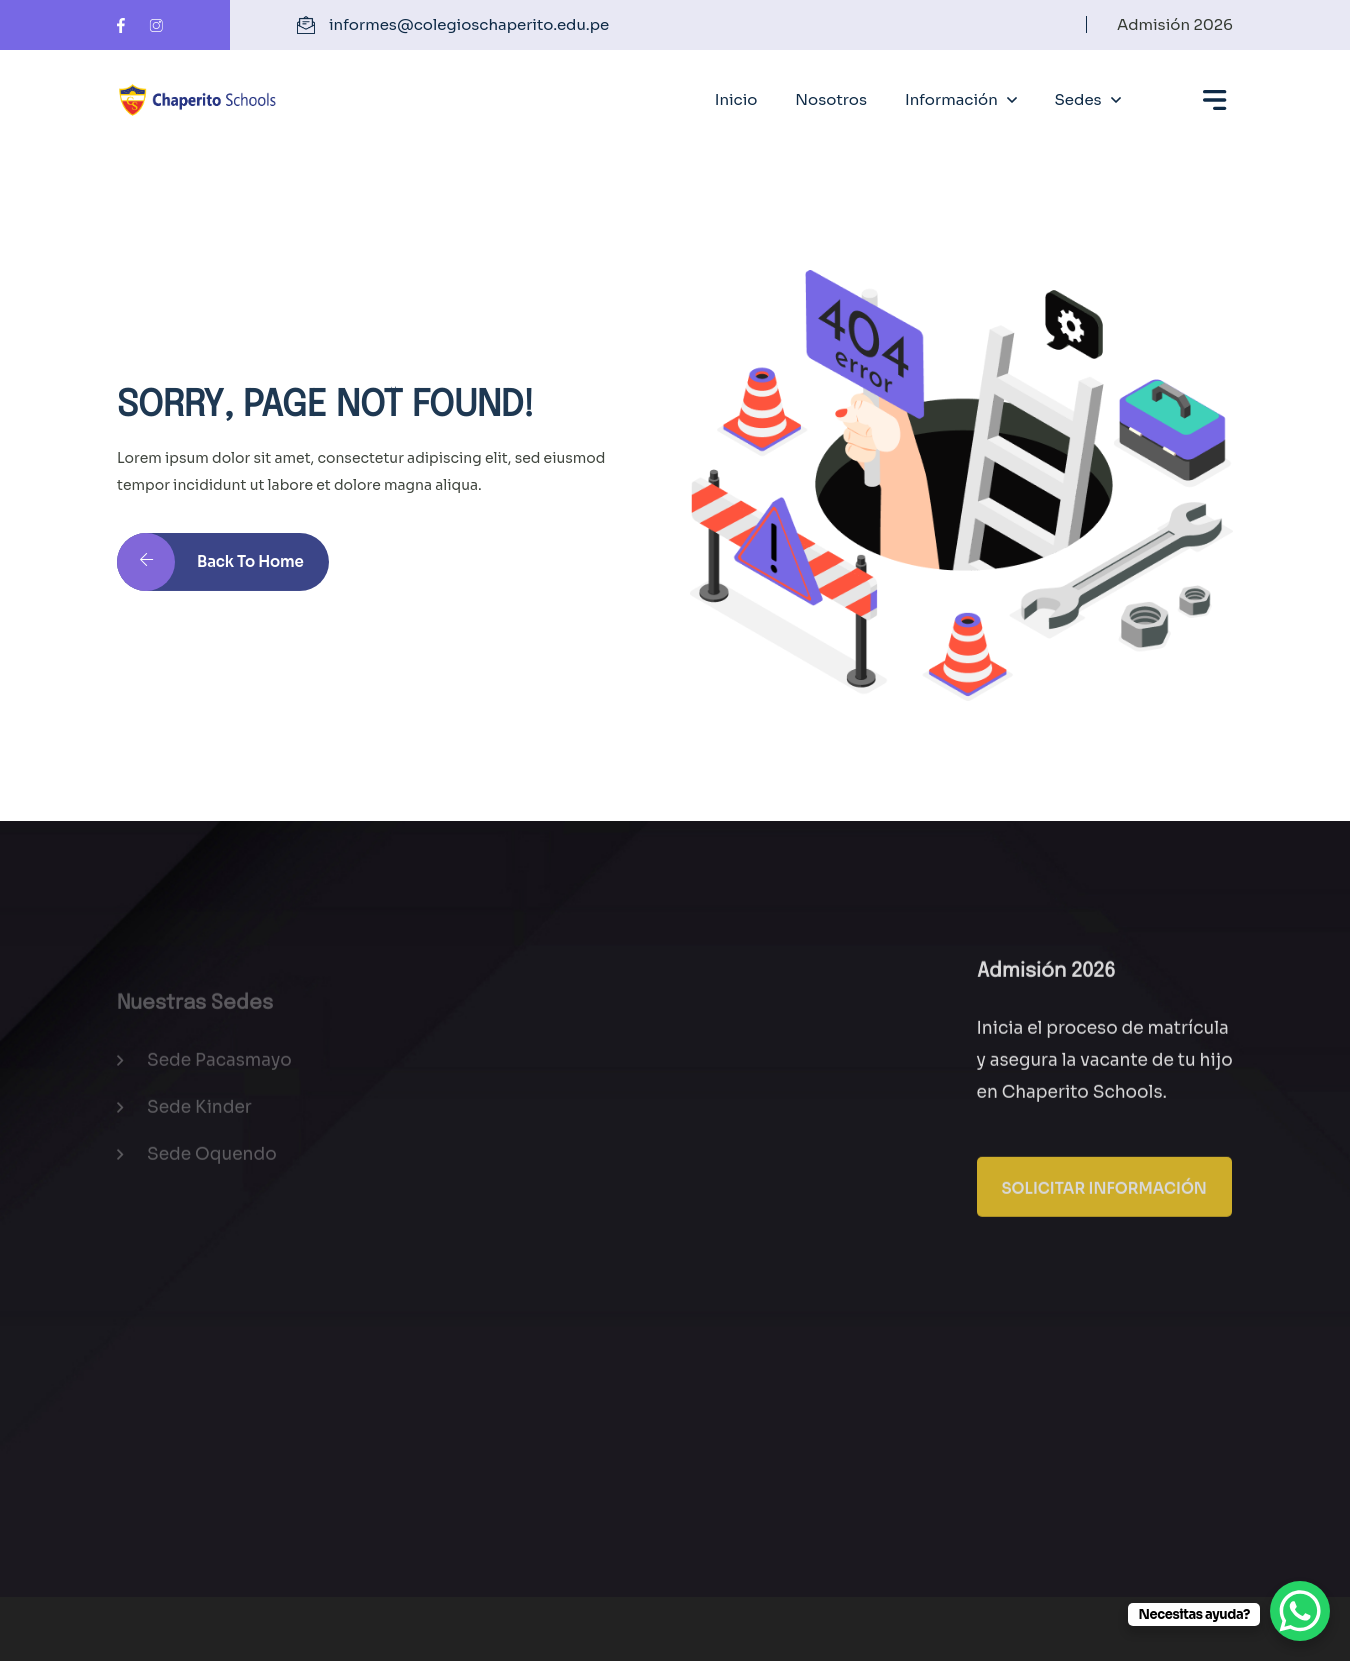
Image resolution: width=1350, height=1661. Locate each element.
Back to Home (210, 571)
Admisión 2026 (1175, 24)
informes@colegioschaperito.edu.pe (469, 24)
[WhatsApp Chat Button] (1300, 1611)
